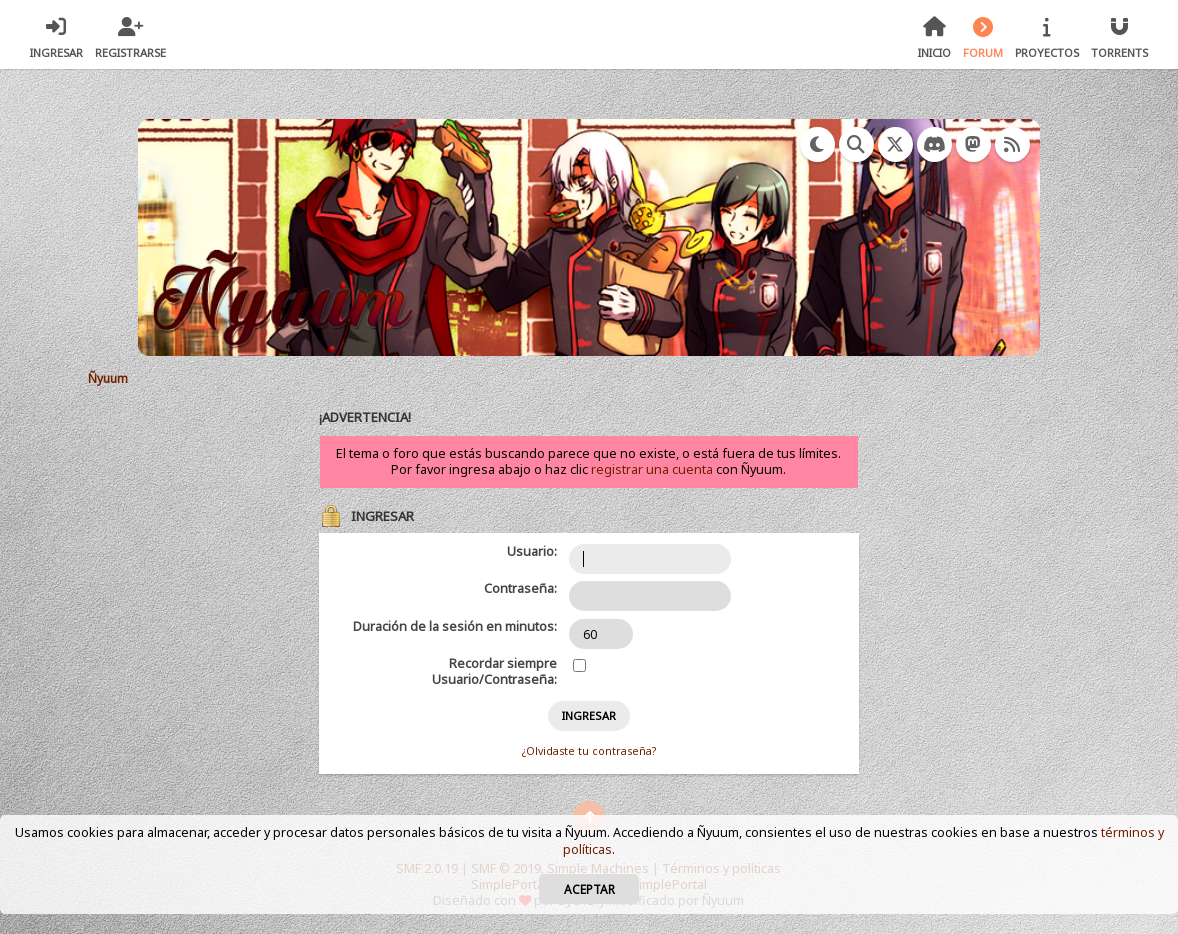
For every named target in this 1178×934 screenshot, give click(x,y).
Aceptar (589, 889)
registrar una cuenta (652, 469)
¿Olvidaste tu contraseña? (589, 751)
